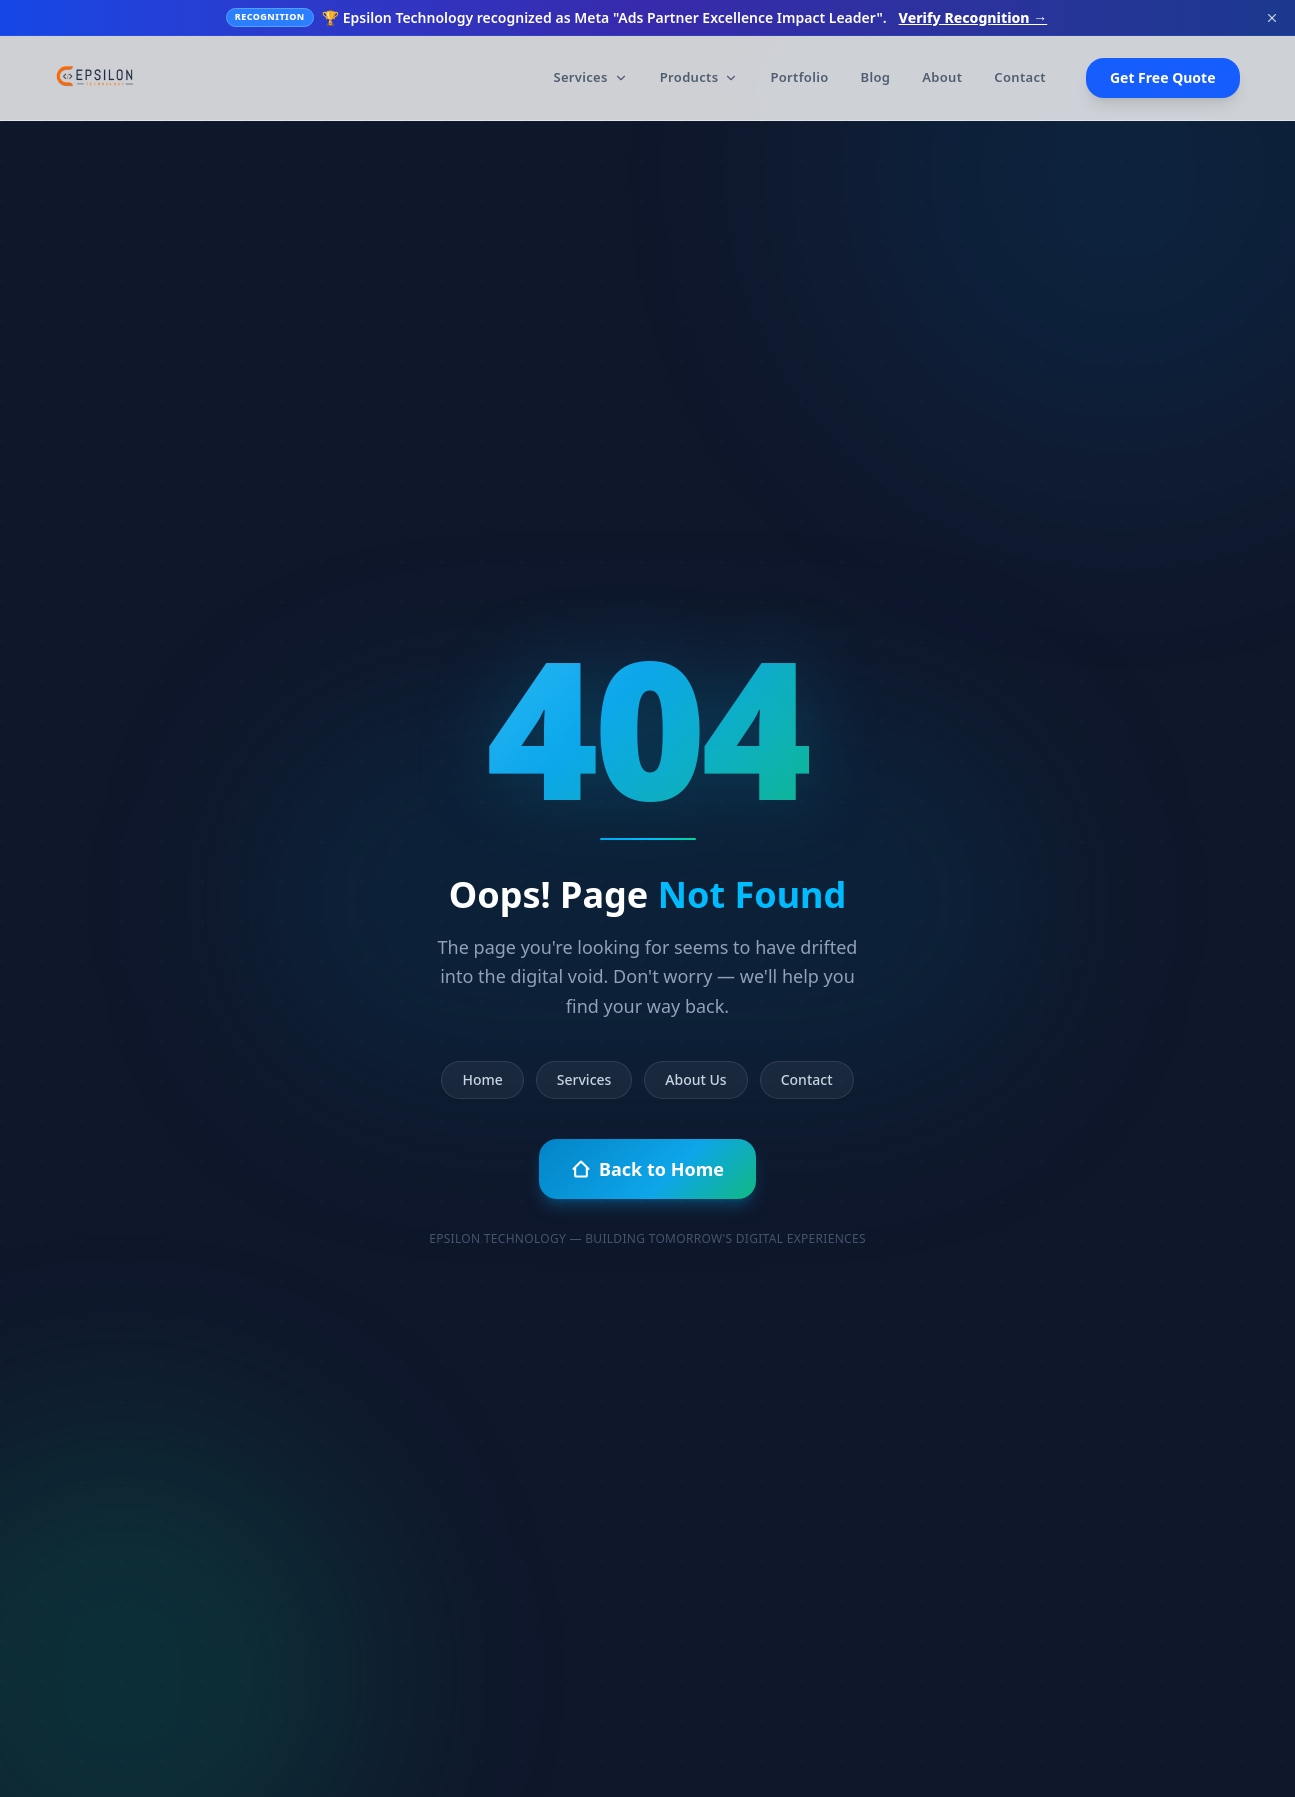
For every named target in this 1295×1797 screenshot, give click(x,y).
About (942, 77)
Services (590, 77)
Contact (1020, 77)
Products (699, 77)
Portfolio (799, 77)
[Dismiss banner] (1272, 18)
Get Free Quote (1163, 77)
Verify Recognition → (973, 17)
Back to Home (647, 1169)
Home (482, 1079)
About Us (695, 1079)
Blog (876, 77)
